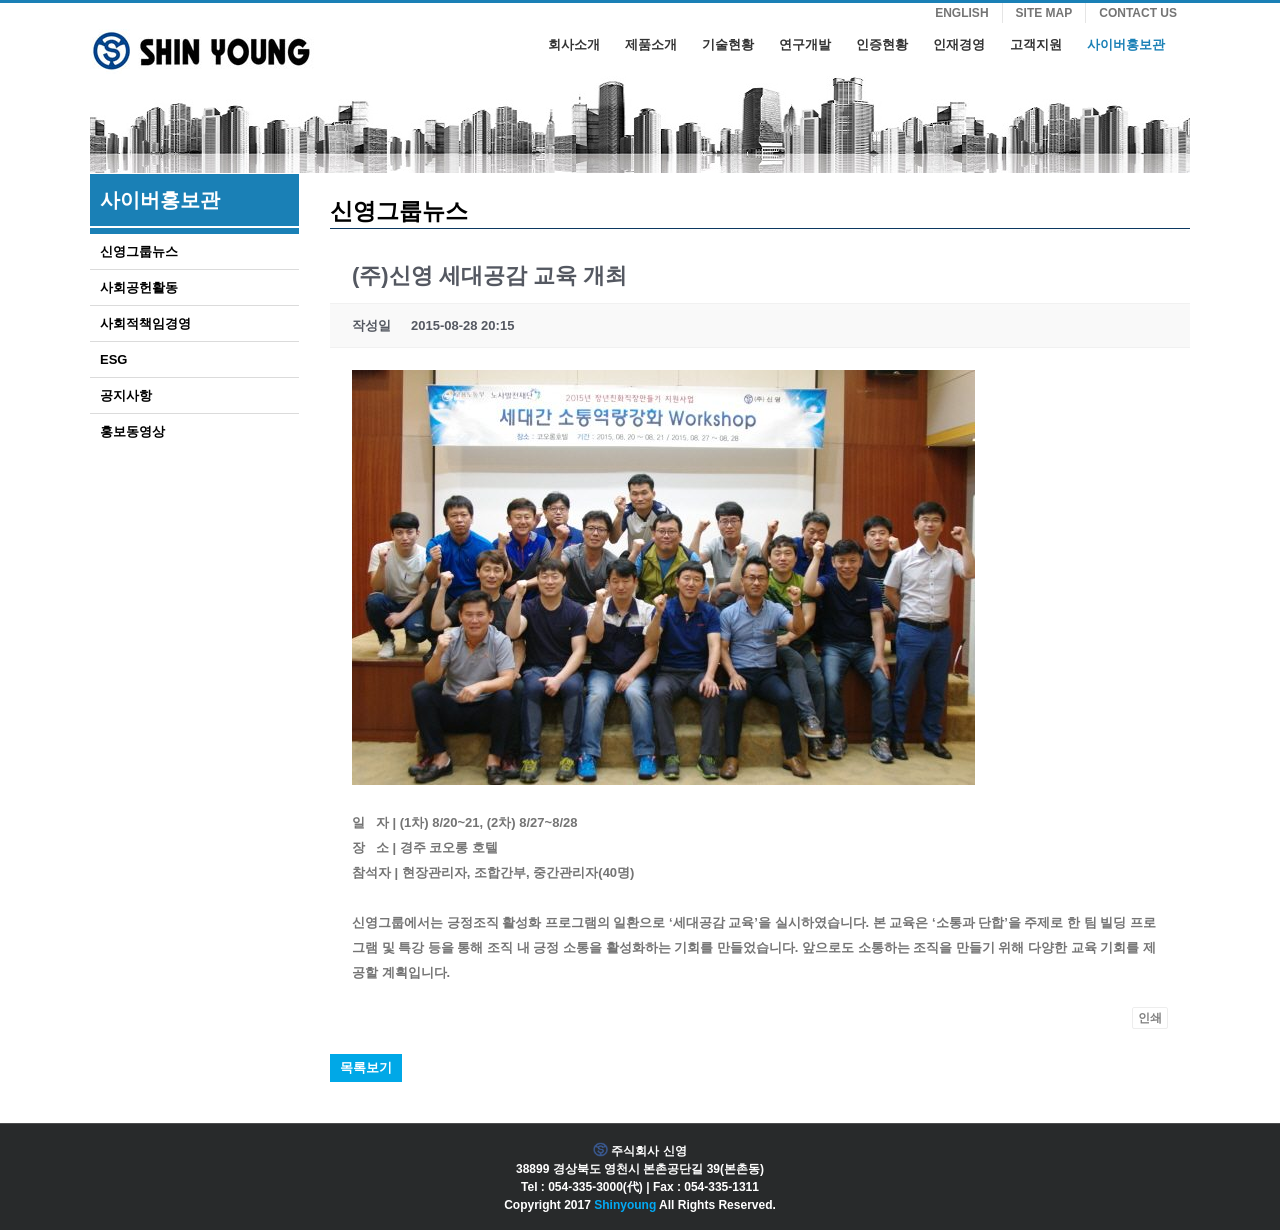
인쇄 (1150, 1018)
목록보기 (366, 1067)
